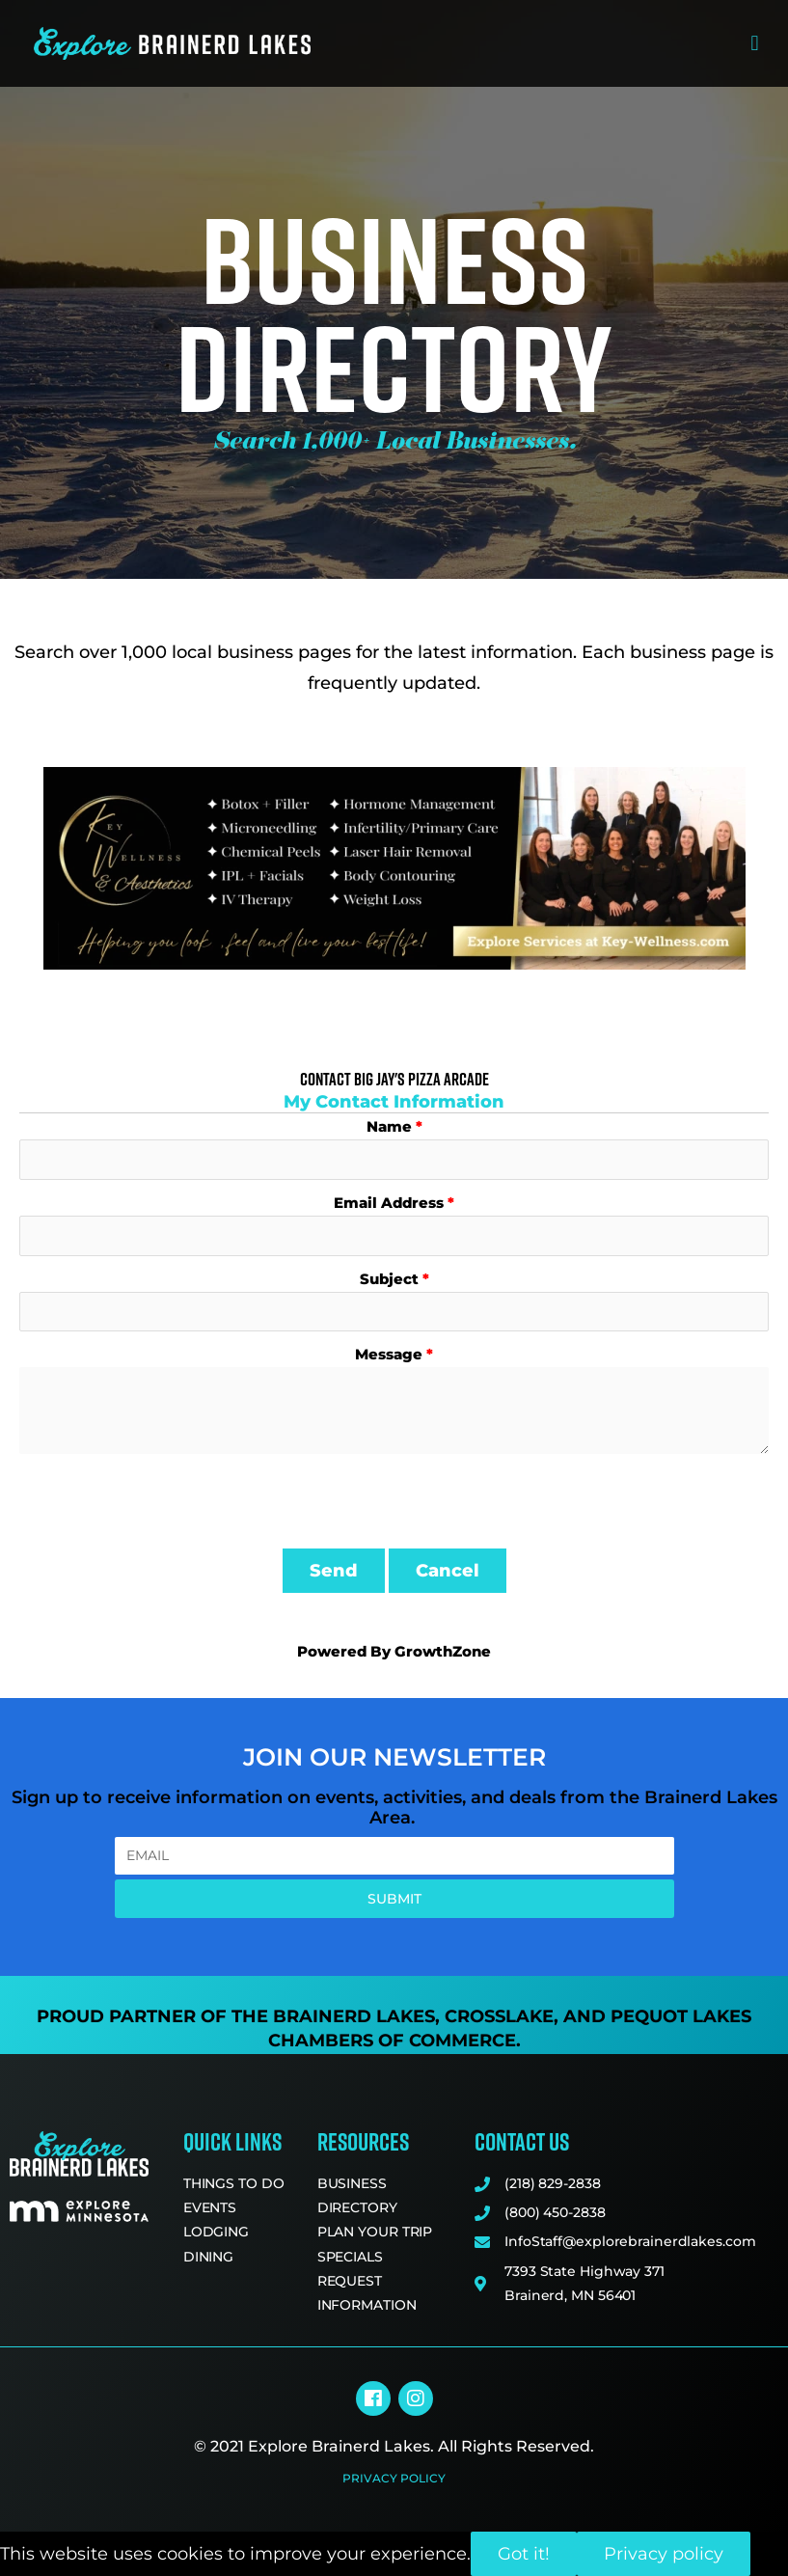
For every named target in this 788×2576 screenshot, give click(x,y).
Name (389, 1126)
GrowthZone (442, 1651)
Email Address (389, 1202)
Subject (389, 1279)
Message (388, 1354)
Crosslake (499, 2016)
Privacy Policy (394, 2478)
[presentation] (165, 1501)
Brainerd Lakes (354, 2016)
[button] (755, 44)
